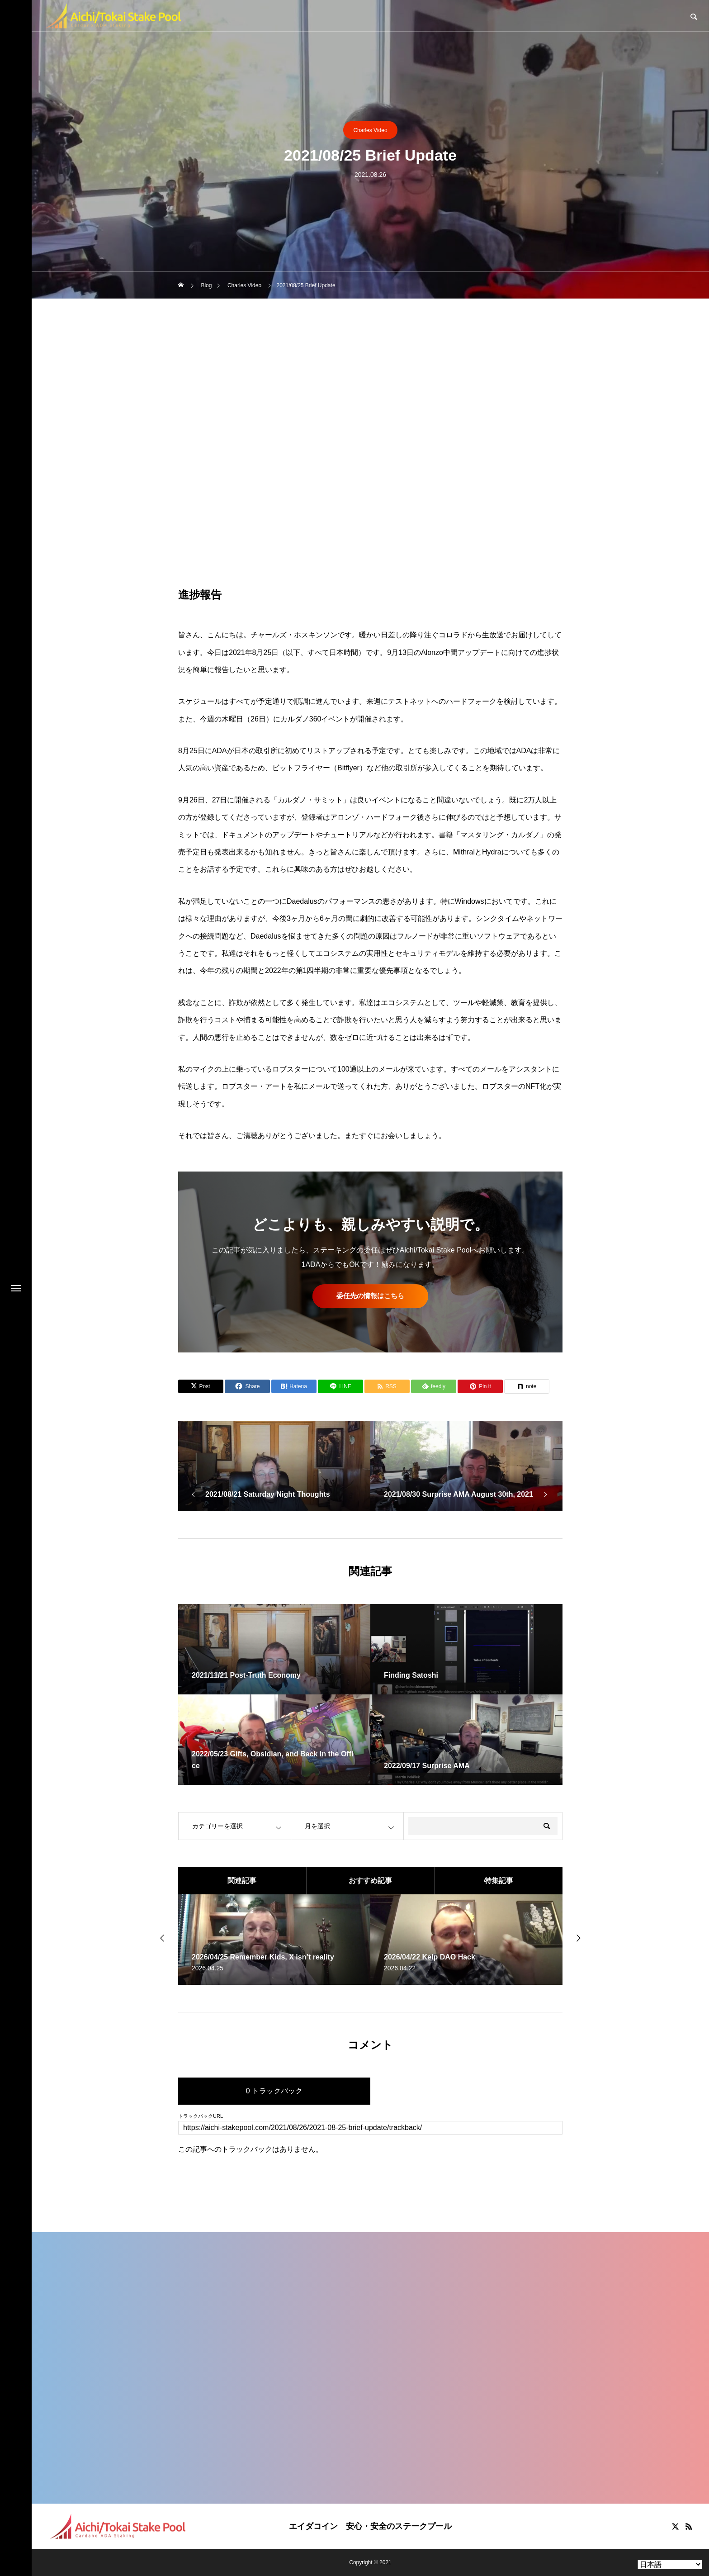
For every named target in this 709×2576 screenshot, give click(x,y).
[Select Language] (670, 2564)
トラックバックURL (200, 2116)
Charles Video (370, 130)
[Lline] (340, 1386)
